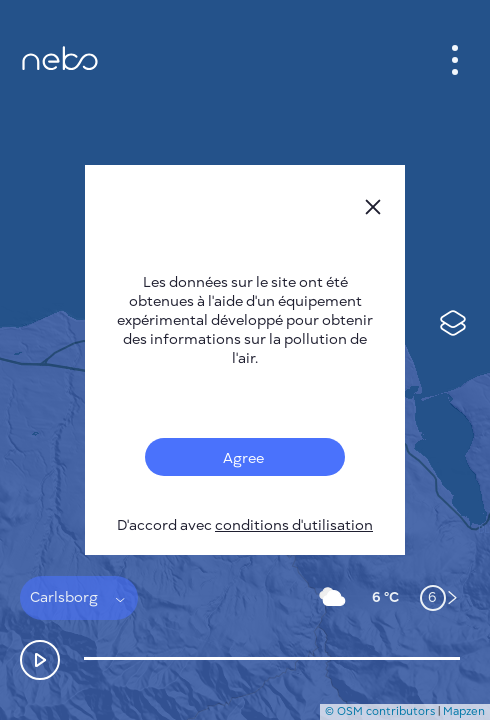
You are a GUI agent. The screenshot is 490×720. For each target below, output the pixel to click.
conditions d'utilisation (294, 525)
